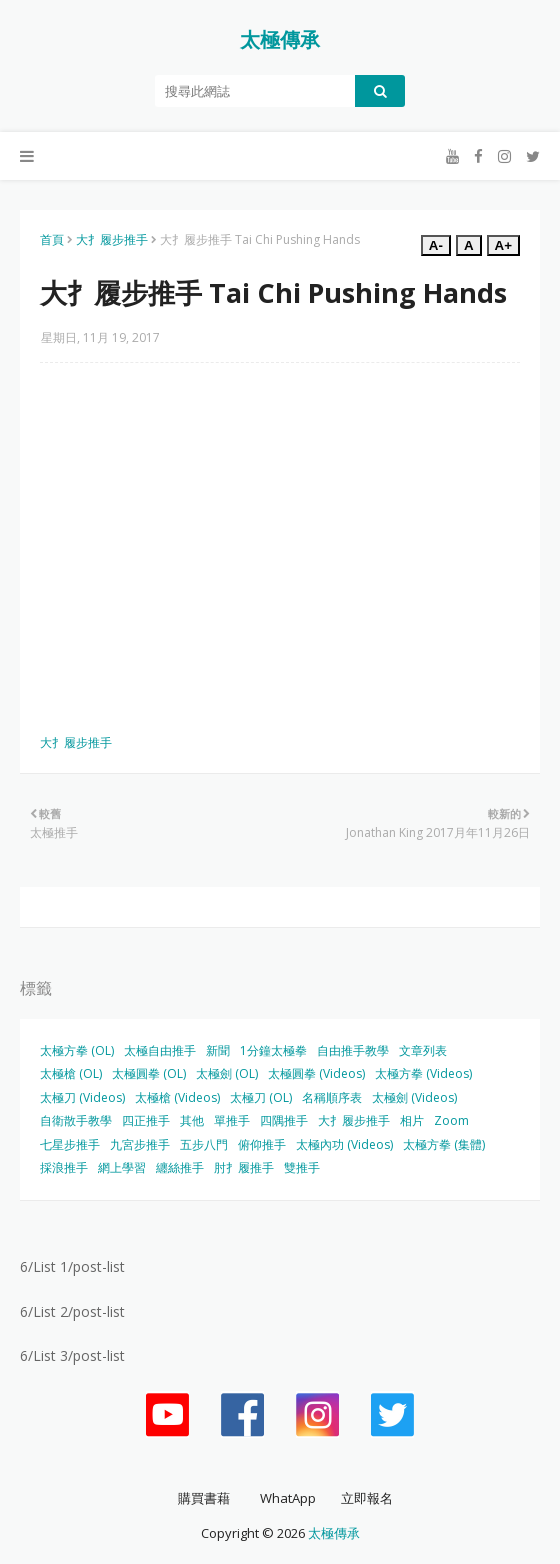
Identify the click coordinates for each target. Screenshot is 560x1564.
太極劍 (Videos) (414, 1097)
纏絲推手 (180, 1167)
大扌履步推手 (112, 239)
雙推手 (302, 1167)
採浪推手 (64, 1167)
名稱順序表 (332, 1097)
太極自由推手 (160, 1050)
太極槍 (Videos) (177, 1097)
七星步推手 (70, 1144)
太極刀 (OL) (261, 1097)
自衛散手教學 (76, 1120)
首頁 (52, 239)
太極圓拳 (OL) (149, 1073)
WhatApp (288, 1498)
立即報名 (367, 1498)
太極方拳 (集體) (444, 1144)
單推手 (232, 1120)
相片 (412, 1120)
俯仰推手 (262, 1144)
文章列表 (423, 1050)
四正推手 (146, 1120)
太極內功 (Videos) (344, 1144)
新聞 (218, 1050)
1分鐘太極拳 (273, 1050)
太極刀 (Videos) (82, 1097)
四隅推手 (284, 1120)
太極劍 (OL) (227, 1073)
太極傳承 (280, 39)
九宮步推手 (140, 1144)
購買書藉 (204, 1498)
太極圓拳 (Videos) (316, 1073)
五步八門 (204, 1144)
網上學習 (122, 1167)
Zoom (451, 1120)
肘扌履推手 (244, 1167)
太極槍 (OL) (71, 1073)
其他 (192, 1120)
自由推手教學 (353, 1050)
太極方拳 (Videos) (423, 1073)
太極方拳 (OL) (77, 1050)
